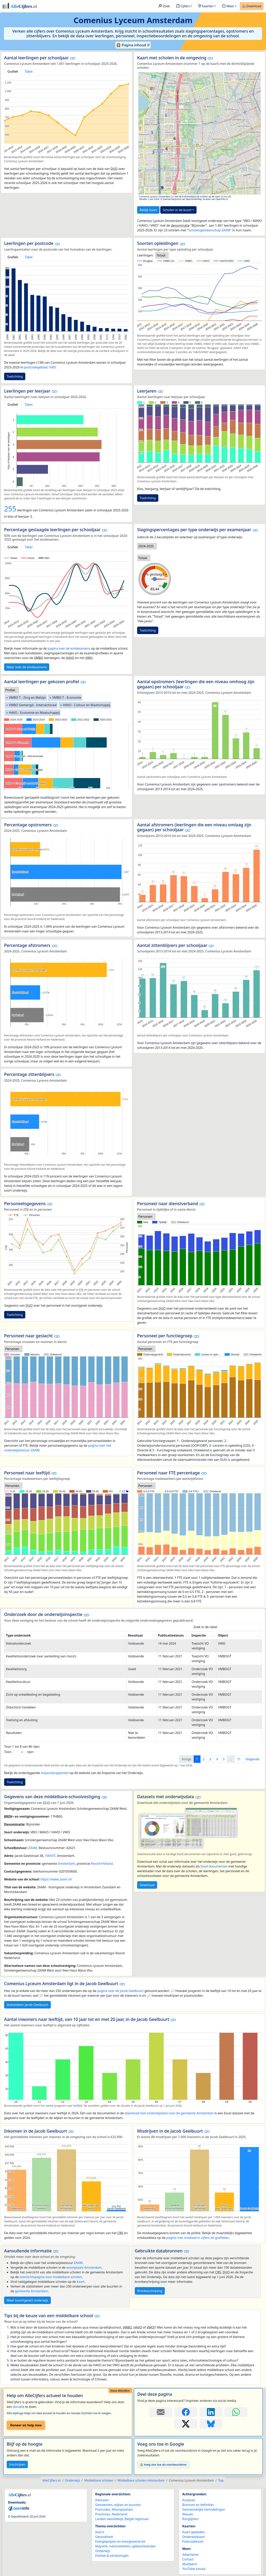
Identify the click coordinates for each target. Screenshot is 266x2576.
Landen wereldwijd (109, 2519)
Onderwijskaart (193, 2537)
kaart (81, 2281)
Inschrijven (17, 2464)
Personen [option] (145, 1216)
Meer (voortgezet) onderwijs (27, 2300)
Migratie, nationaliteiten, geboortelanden (125, 2546)
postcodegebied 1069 (40, 367)
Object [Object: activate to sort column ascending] (223, 1635)
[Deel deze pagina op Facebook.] (185, 2412)
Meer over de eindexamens (27, 667)
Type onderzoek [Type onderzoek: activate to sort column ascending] (18, 1635)
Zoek (164, 6)
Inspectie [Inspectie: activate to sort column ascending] (198, 1635)
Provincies (102, 2514)
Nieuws (187, 2514)
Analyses (188, 2500)
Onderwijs (102, 2551)
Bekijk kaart (148, 210)
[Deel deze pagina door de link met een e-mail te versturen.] (160, 2412)
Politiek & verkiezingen (112, 2555)
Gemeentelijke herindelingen (203, 2509)
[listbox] (162, 255)
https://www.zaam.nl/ (56, 1879)
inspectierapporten (55, 1773)
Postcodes (102, 2509)
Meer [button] (228, 6)
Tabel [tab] (29, 71)
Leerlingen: (145, 255)
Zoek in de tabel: (227, 1627)
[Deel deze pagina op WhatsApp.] (236, 2412)
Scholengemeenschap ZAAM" (209, 230)
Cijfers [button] (183, 6)
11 (238, 1759)
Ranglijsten (190, 2519)
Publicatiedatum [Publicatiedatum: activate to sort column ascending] (171, 1635)
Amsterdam (66, 1863)
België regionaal (136, 2519)
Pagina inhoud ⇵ (133, 45)
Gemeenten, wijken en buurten (118, 2505)
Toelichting (15, 376)
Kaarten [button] (205, 6)
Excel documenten (214, 1866)
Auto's (99, 2532)
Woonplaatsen (122, 2509)
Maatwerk (189, 2564)
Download (251, 6)
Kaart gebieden (193, 2532)
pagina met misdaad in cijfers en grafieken (197, 2237)
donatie (18, 2407)
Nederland (119, 2514)
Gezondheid (104, 2537)
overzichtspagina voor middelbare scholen (51, 2277)
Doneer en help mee (26, 2425)
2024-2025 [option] (146, 546)
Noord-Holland (102, 1863)
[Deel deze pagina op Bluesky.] (210, 2424)
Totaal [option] (160, 255)
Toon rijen (19, 1752)
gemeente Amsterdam (31, 2291)
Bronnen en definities (198, 2505)
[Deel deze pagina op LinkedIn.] (210, 2412)
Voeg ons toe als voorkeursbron (163, 2464)
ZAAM (32, 1848)
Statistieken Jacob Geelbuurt (27, 2005)
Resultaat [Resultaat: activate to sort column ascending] (135, 1635)
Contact (188, 2559)
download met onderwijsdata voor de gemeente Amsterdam (169, 2113)
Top (220, 2480)
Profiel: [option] (10, 690)
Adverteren (190, 2554)
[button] (73, 58)
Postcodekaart (192, 2541)
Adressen (102, 2500)
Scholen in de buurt (177, 210)
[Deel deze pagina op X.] (185, 2424)
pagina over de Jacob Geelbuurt (120, 1991)
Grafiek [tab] (12, 71)
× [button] (7, 697)
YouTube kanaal (193, 2569)
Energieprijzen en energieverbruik (120, 2541)
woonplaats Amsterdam (83, 2267)
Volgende (252, 1759)
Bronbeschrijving (149, 2291)
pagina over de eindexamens (69, 648)
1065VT (50, 1856)
